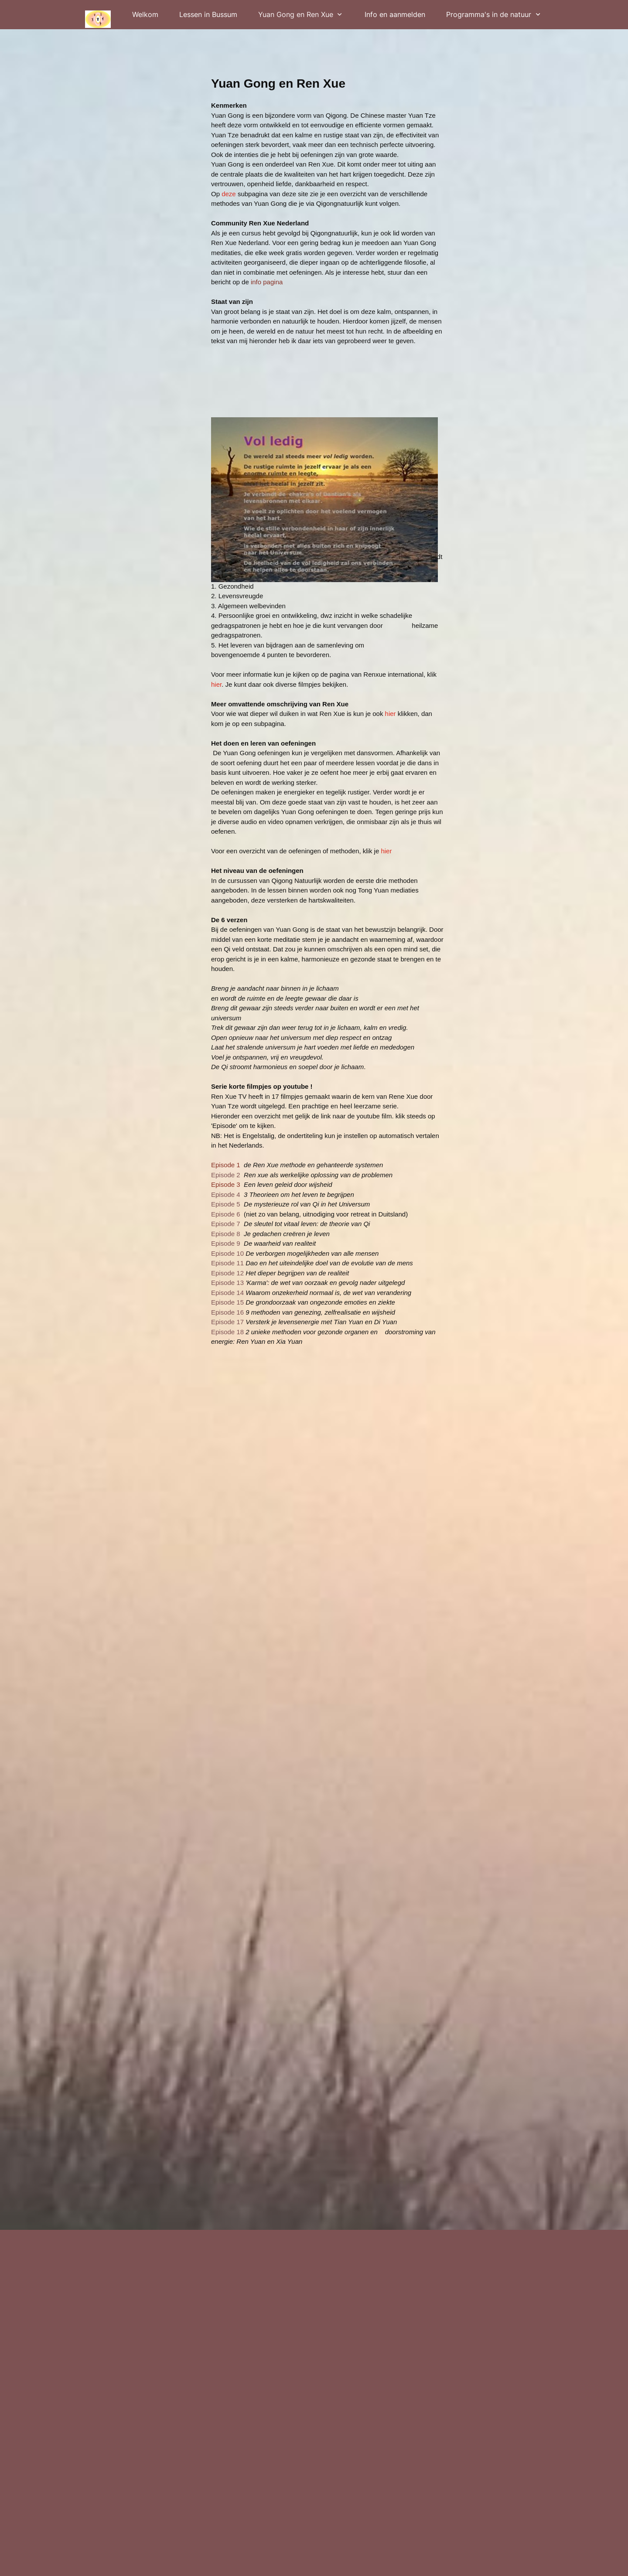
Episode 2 (225, 1175)
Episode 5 (225, 1204)
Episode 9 (227, 1243)
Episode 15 (227, 1302)
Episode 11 (227, 1263)
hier (216, 684)
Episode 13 (227, 1282)
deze (229, 194)
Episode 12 (227, 1273)
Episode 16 (228, 1312)
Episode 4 (227, 1194)
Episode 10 (228, 1253)
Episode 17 (228, 1321)
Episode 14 (227, 1292)
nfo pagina (267, 282)
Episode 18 (227, 1332)
